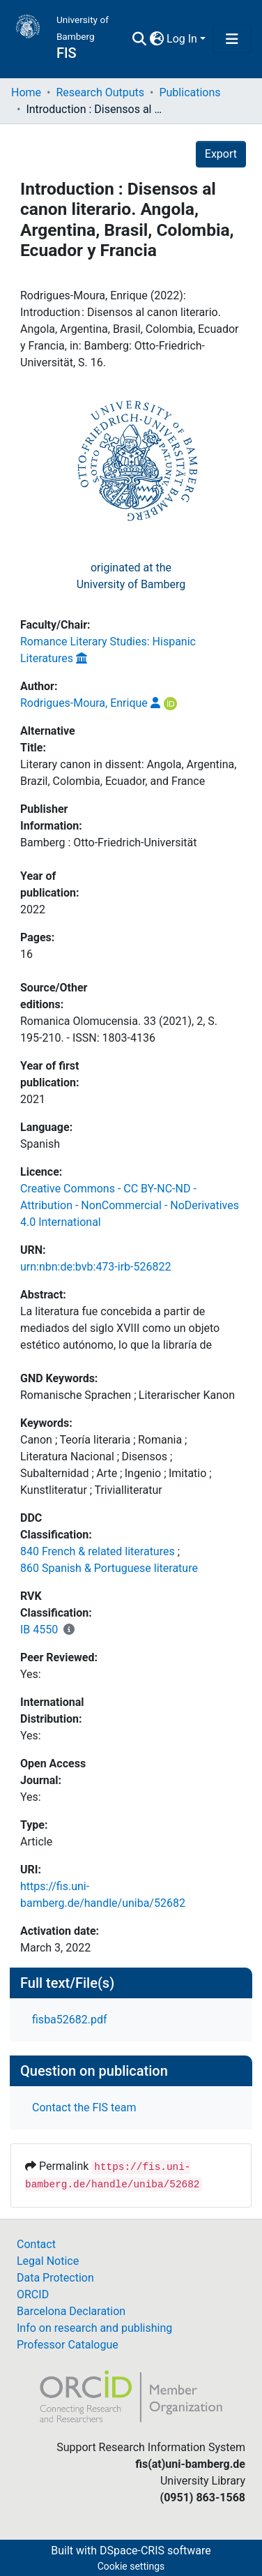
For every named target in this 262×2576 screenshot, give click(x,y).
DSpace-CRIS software (155, 2550)
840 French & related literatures (97, 1551)
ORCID (33, 2294)
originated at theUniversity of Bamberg (131, 576)
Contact (36, 2244)
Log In (182, 38)
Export (221, 153)
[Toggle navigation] (232, 39)
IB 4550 (39, 1629)
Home (26, 92)
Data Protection (55, 2277)
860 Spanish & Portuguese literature (109, 1568)
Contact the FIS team (84, 2107)
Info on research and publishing (94, 2328)
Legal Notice (48, 2261)
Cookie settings (131, 2566)
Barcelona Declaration (71, 2311)
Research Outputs (100, 92)
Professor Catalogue (67, 2344)
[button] (156, 39)
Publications (189, 92)
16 (26, 954)
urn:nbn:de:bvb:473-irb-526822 (95, 1266)
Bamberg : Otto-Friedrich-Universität (108, 842)
